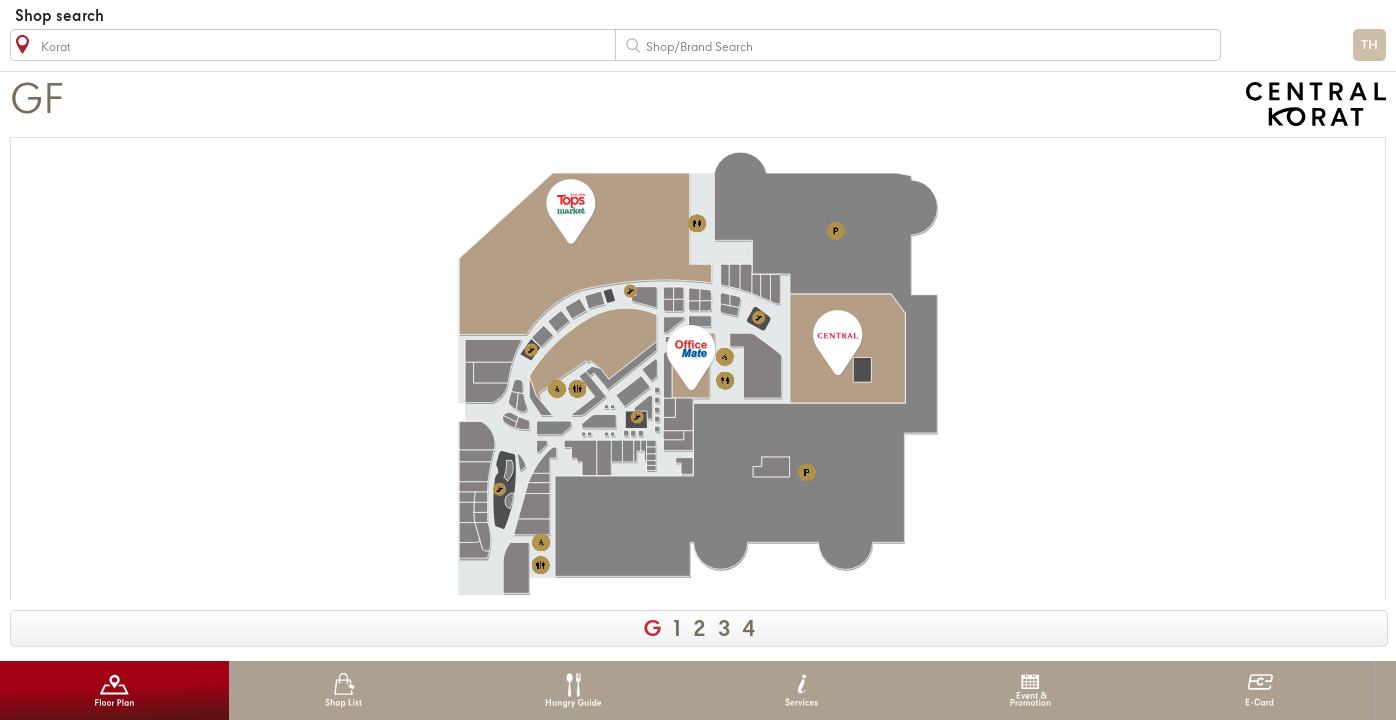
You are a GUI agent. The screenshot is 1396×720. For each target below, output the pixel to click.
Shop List (343, 690)
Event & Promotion (1030, 690)
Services (801, 690)
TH (1369, 45)
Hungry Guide (572, 690)
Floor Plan (114, 690)
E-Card (1259, 690)
